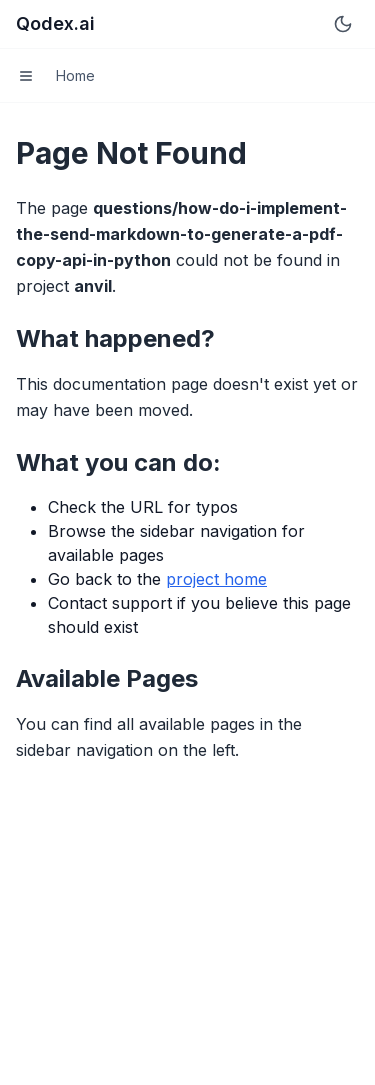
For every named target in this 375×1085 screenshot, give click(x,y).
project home (216, 579)
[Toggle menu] (26, 76)
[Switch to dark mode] (343, 24)
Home (75, 75)
